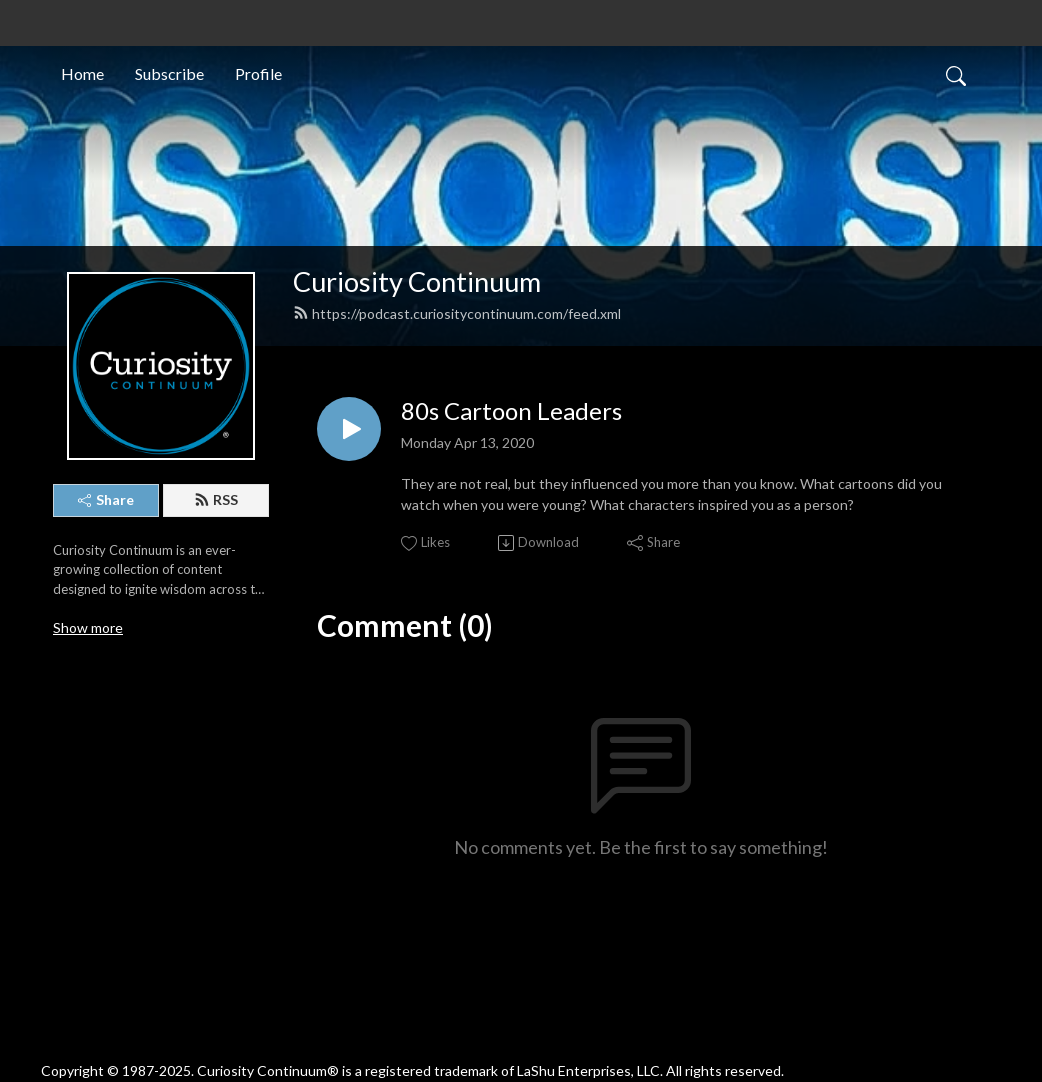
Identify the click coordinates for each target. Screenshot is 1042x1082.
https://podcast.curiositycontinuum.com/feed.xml (457, 313)
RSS (216, 499)
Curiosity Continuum (417, 281)
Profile (258, 73)
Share (106, 499)
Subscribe (169, 73)
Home (82, 73)
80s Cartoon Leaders (511, 411)
